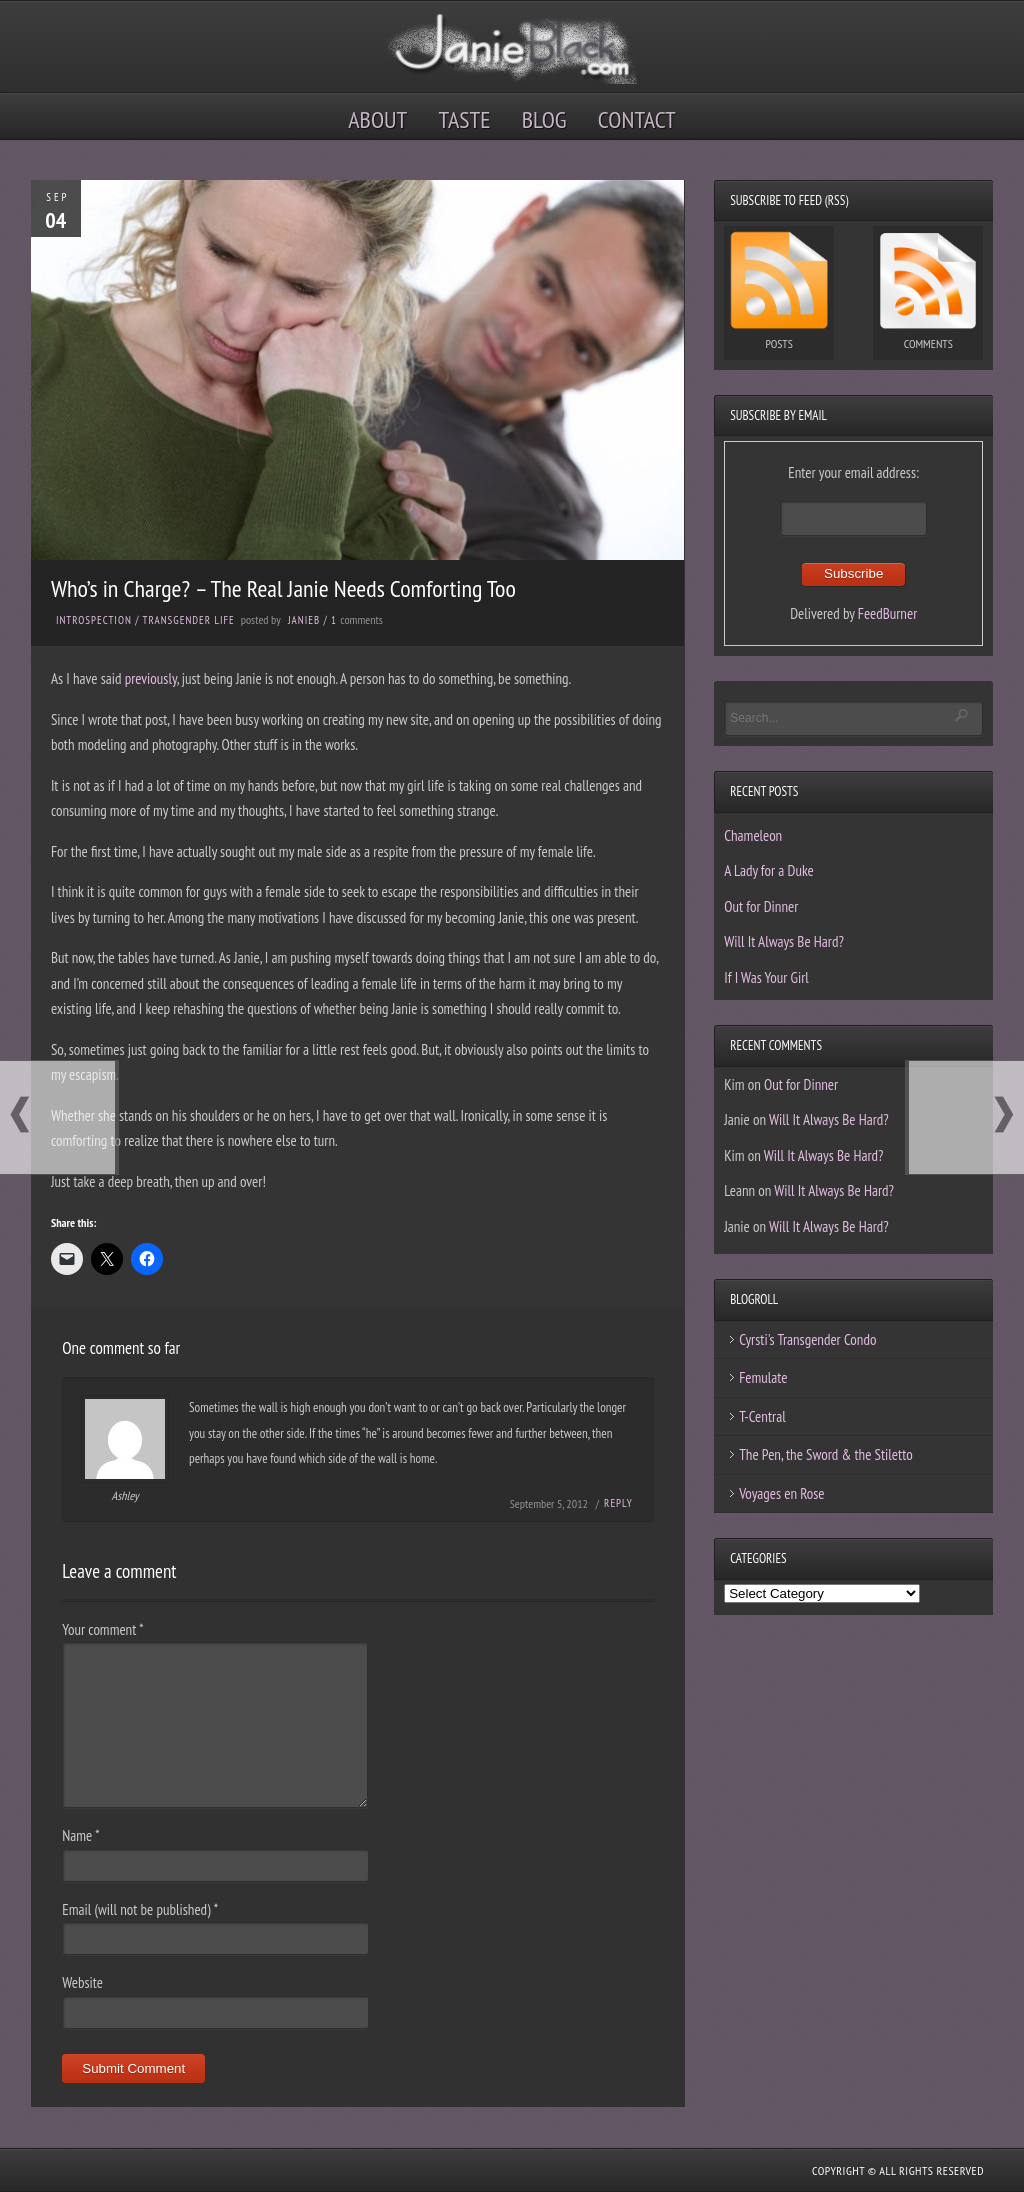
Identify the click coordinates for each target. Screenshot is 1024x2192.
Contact (637, 119)
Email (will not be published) (140, 1909)
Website (82, 1982)
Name (80, 1835)
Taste (465, 119)
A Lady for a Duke (769, 870)
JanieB (304, 620)
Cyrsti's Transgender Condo (807, 1339)
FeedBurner (888, 613)
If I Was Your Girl (766, 977)
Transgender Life (189, 620)
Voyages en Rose (781, 1493)
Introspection (94, 620)
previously (151, 678)
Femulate (763, 1377)
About (377, 119)
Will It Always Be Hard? (784, 941)
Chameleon (753, 835)
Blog (544, 119)
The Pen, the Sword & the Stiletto (826, 1454)
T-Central (762, 1416)
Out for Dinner (761, 906)
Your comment (102, 1629)
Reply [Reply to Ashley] (618, 1503)
